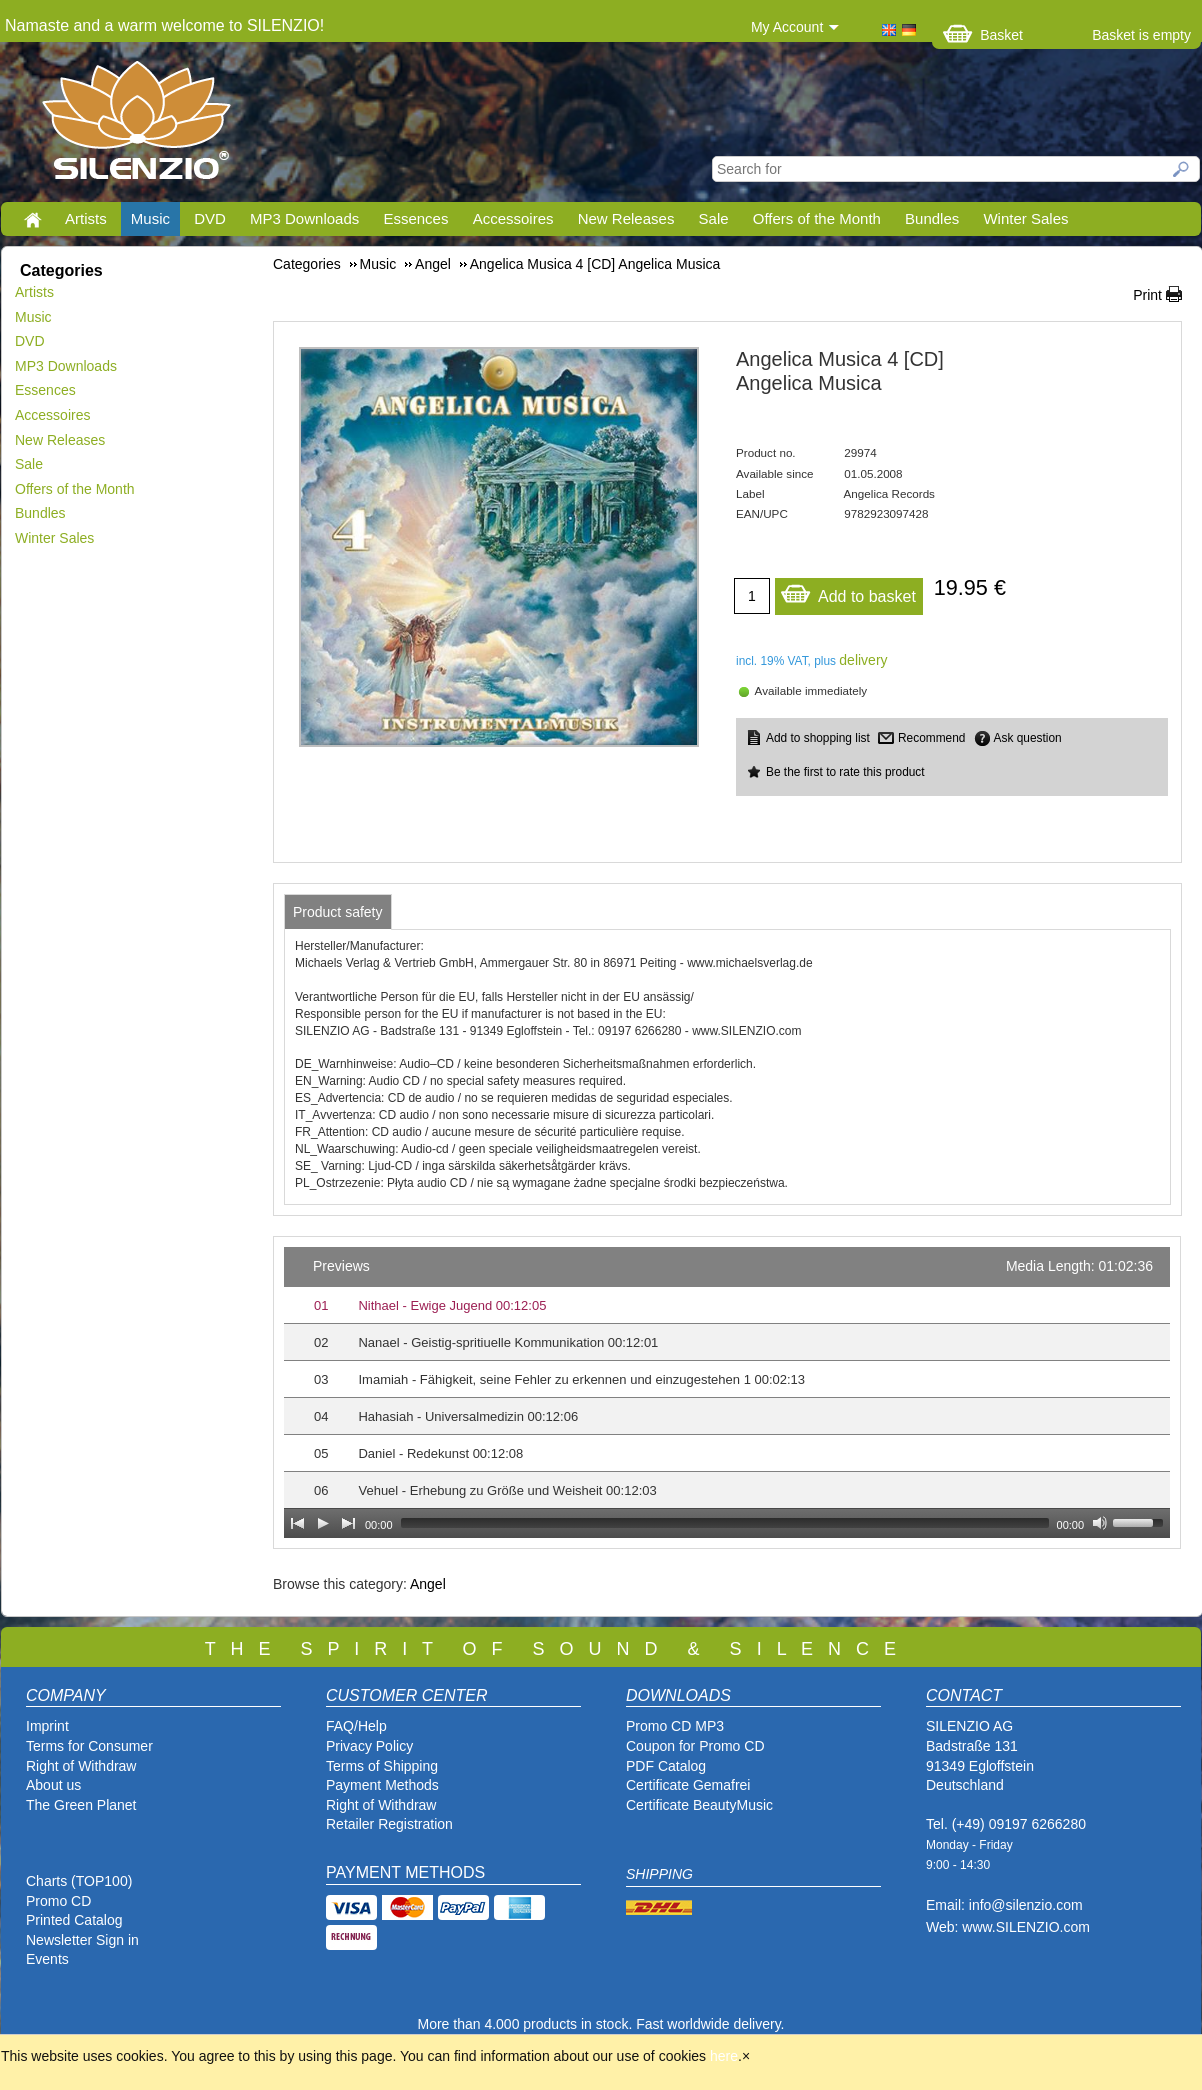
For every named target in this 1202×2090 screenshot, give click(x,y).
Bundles (932, 218)
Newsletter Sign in (82, 1940)
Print (1147, 295)
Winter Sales (1025, 218)
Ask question (1028, 738)
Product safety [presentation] (338, 912)
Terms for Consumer (89, 1746)
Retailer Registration (389, 1824)
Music (150, 218)
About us (53, 1785)
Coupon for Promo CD (695, 1746)
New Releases (626, 218)
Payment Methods (382, 1785)
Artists (86, 218)
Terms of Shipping (382, 1766)
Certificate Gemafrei (688, 1785)
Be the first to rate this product (845, 772)
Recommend (931, 738)
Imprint (47, 1726)
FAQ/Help (356, 1726)
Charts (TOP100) (79, 1881)
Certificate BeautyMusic (699, 1805)
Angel (428, 1584)
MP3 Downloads (304, 218)
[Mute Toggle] (1100, 1523)
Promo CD (58, 1901)
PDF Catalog (666, 1766)
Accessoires (513, 218)
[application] (727, 1392)
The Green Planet (81, 1805)
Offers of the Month (817, 218)
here (724, 2056)
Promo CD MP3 (675, 1726)
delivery (863, 660)
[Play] (323, 1523)
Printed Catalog (74, 1920)
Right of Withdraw (81, 1766)
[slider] (725, 1523)
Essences (415, 218)
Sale (714, 218)
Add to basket (848, 591)
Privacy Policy (369, 1746)
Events (47, 1959)
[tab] (338, 912)
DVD (210, 218)
